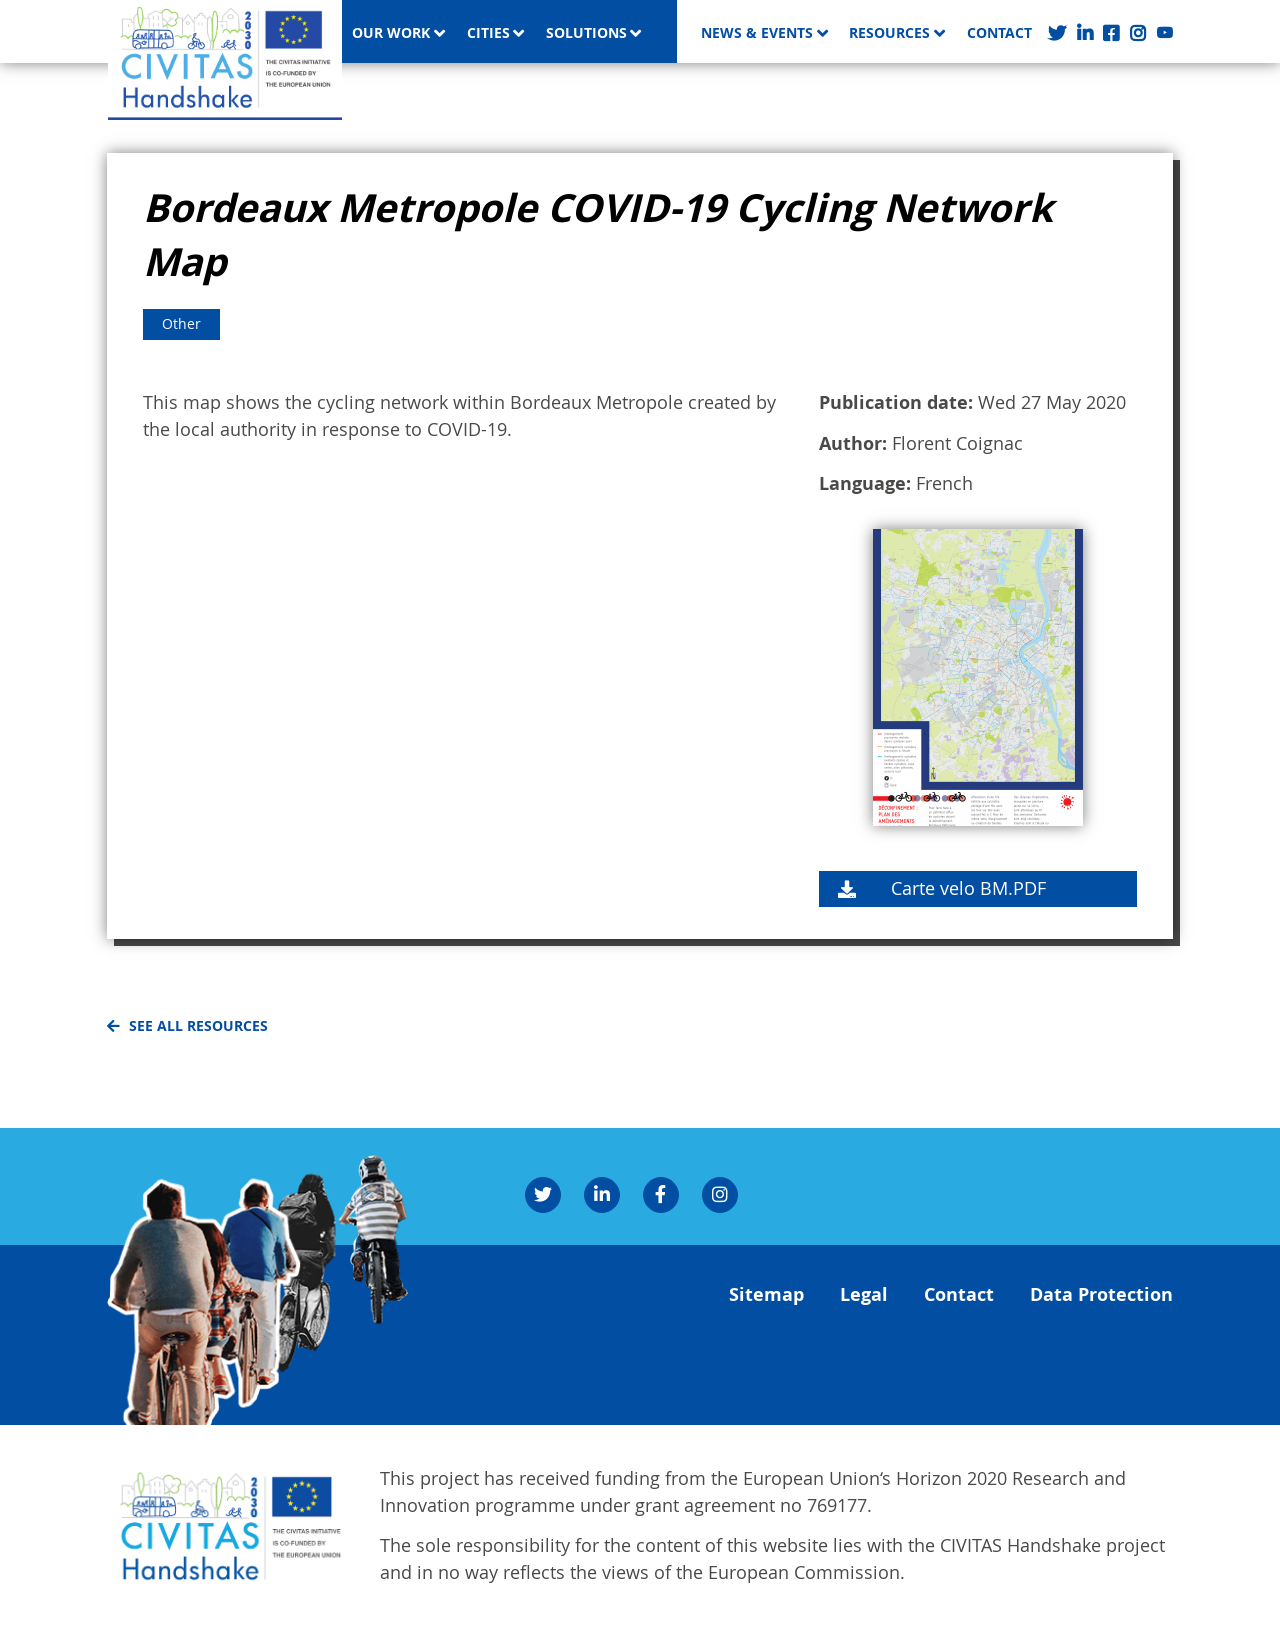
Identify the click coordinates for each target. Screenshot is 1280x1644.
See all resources (198, 1026)
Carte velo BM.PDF (968, 888)
